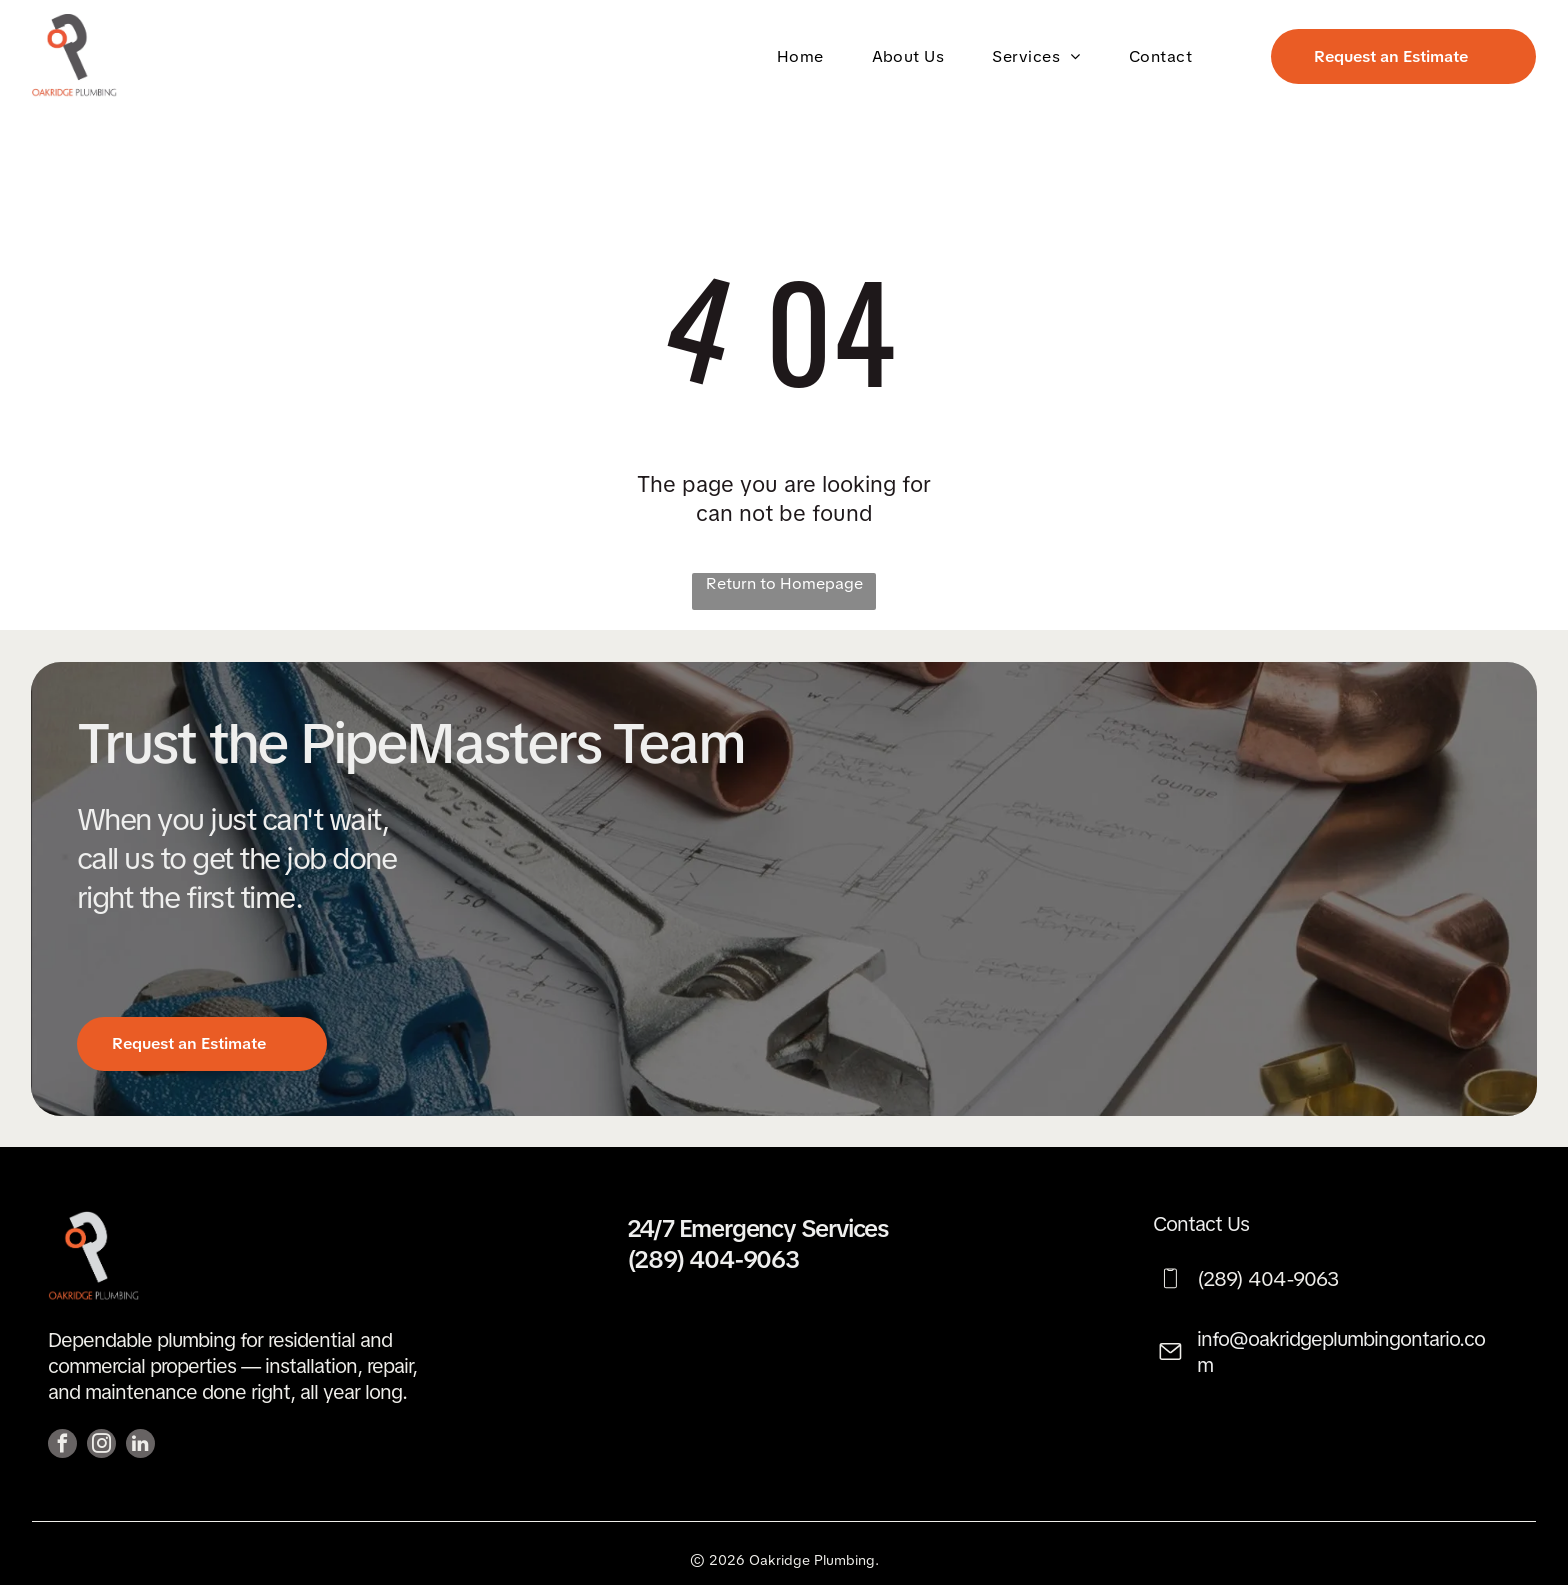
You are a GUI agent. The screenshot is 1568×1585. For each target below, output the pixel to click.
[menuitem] (804, 55)
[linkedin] (140, 1446)
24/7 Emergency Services (757, 1228)
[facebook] (62, 1446)
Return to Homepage (784, 583)
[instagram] (101, 1446)
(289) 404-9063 (713, 1259)
